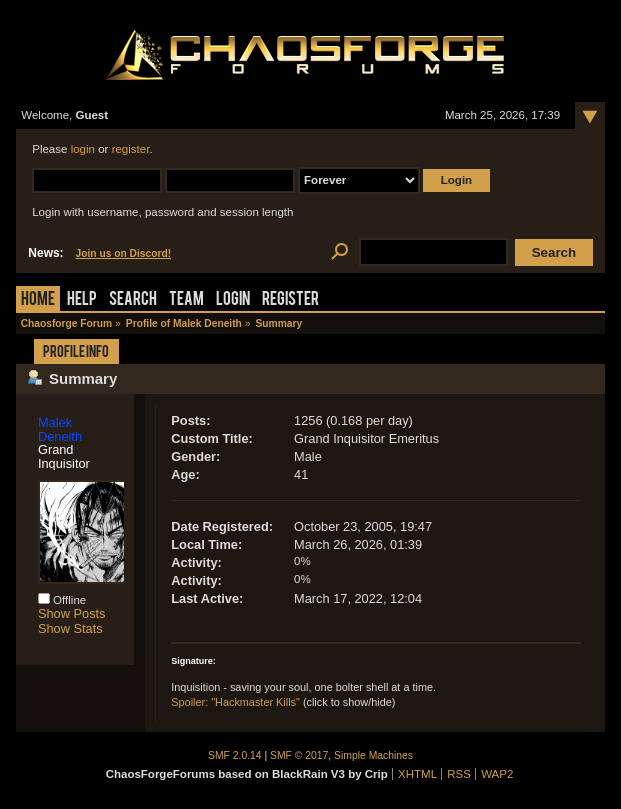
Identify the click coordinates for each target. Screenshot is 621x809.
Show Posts (72, 613)
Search (133, 300)
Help (82, 300)
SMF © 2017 (299, 755)
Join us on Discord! (124, 253)
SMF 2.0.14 (235, 755)
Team (186, 300)
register (131, 149)
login (83, 149)
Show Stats (70, 628)
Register (290, 300)
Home (38, 300)
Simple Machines (373, 755)
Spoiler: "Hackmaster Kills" (235, 702)
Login (233, 300)
